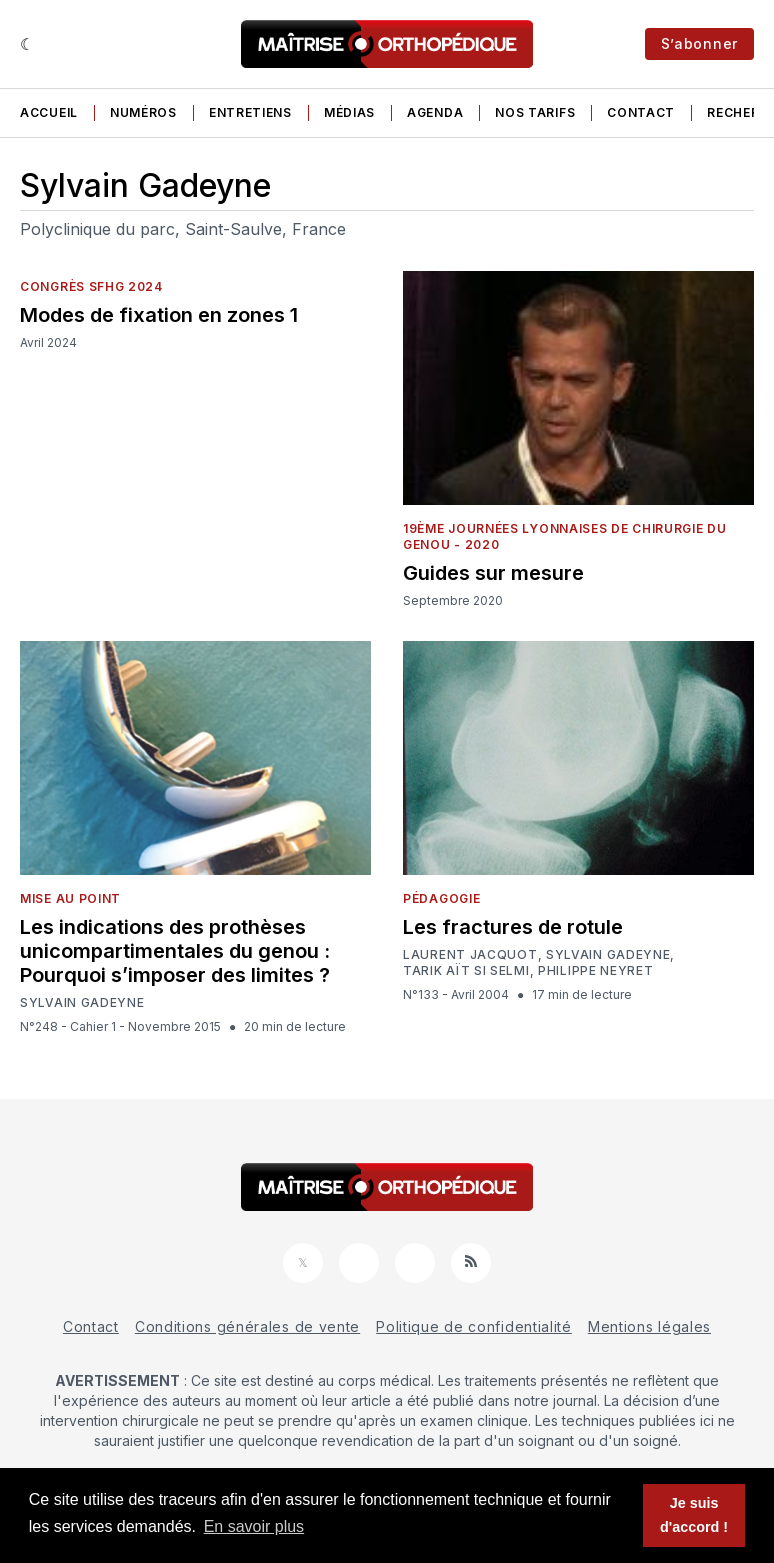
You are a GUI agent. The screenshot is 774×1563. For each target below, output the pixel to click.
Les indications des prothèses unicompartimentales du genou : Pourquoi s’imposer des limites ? (175, 951)
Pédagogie (441, 898)
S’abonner (699, 43)
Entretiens (250, 112)
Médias (349, 112)
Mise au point (70, 898)
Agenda (435, 112)
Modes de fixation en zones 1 (159, 315)
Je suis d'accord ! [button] (694, 1515)
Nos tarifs (535, 112)
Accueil (49, 112)
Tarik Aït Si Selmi (466, 971)
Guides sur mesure (493, 573)
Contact (641, 112)
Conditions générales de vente (247, 1326)
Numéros (143, 112)
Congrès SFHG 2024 (91, 286)
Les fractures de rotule (513, 927)
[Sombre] (27, 44)
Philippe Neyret (596, 971)
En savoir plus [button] (254, 1526)
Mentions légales (649, 1326)
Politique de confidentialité (474, 1326)
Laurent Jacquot (470, 955)
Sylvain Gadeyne (82, 1003)
